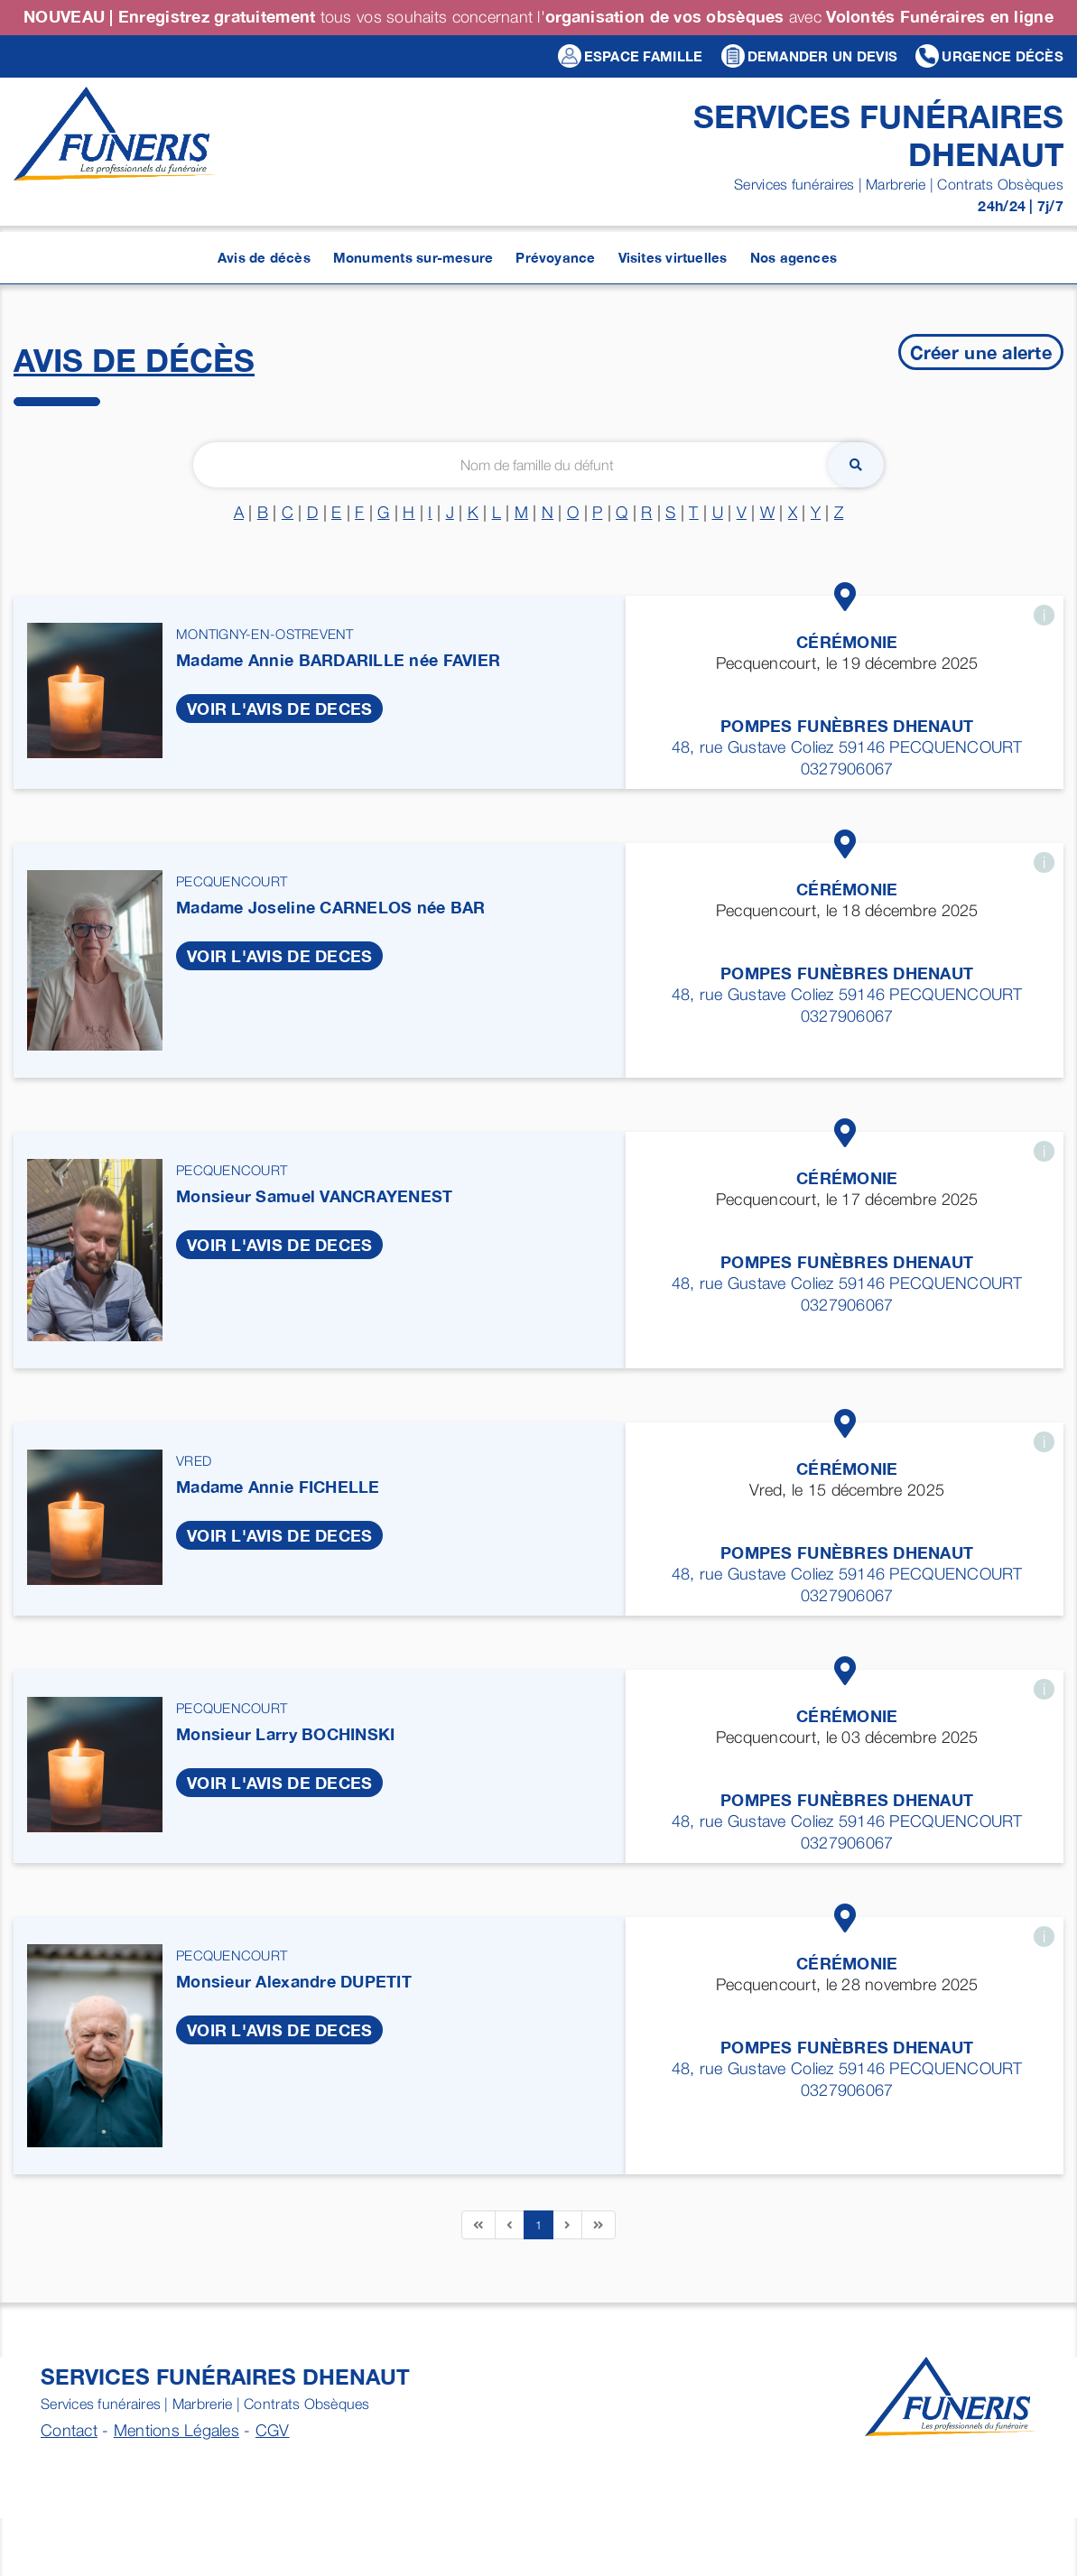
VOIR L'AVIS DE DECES (279, 708)
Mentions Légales (176, 2430)
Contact (69, 2430)
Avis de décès (134, 360)
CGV (272, 2430)
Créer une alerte (981, 352)
